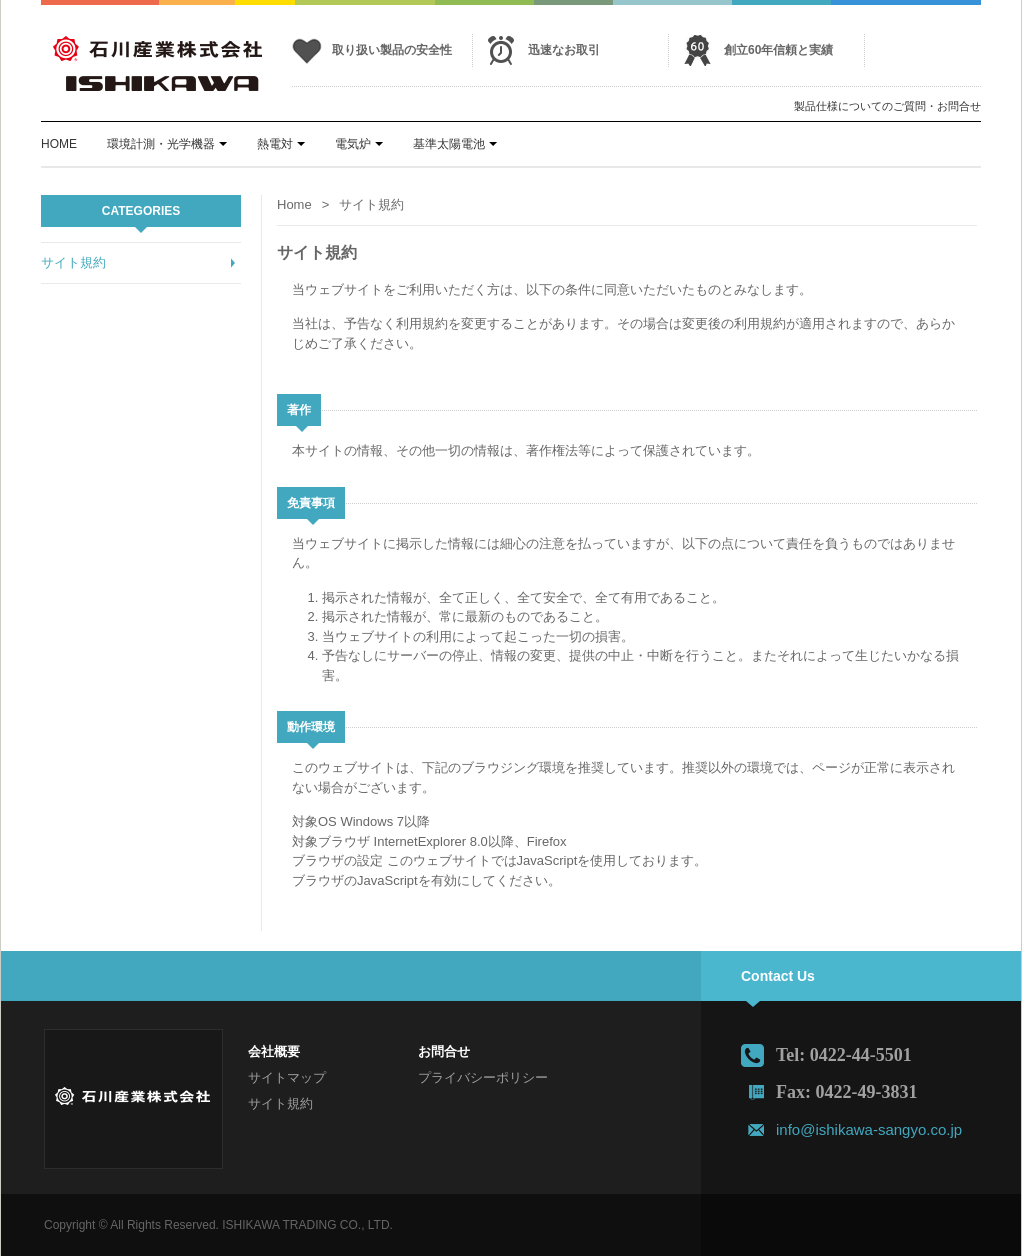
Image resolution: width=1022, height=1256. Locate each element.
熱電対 (275, 144)
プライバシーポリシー (483, 1077)
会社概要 (274, 1051)
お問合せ (444, 1051)
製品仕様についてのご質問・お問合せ (887, 106)
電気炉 (353, 144)
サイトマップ (287, 1077)
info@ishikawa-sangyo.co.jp (869, 1129)
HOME (59, 144)
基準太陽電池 (449, 144)
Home (294, 204)
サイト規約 (73, 262)
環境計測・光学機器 (161, 144)
